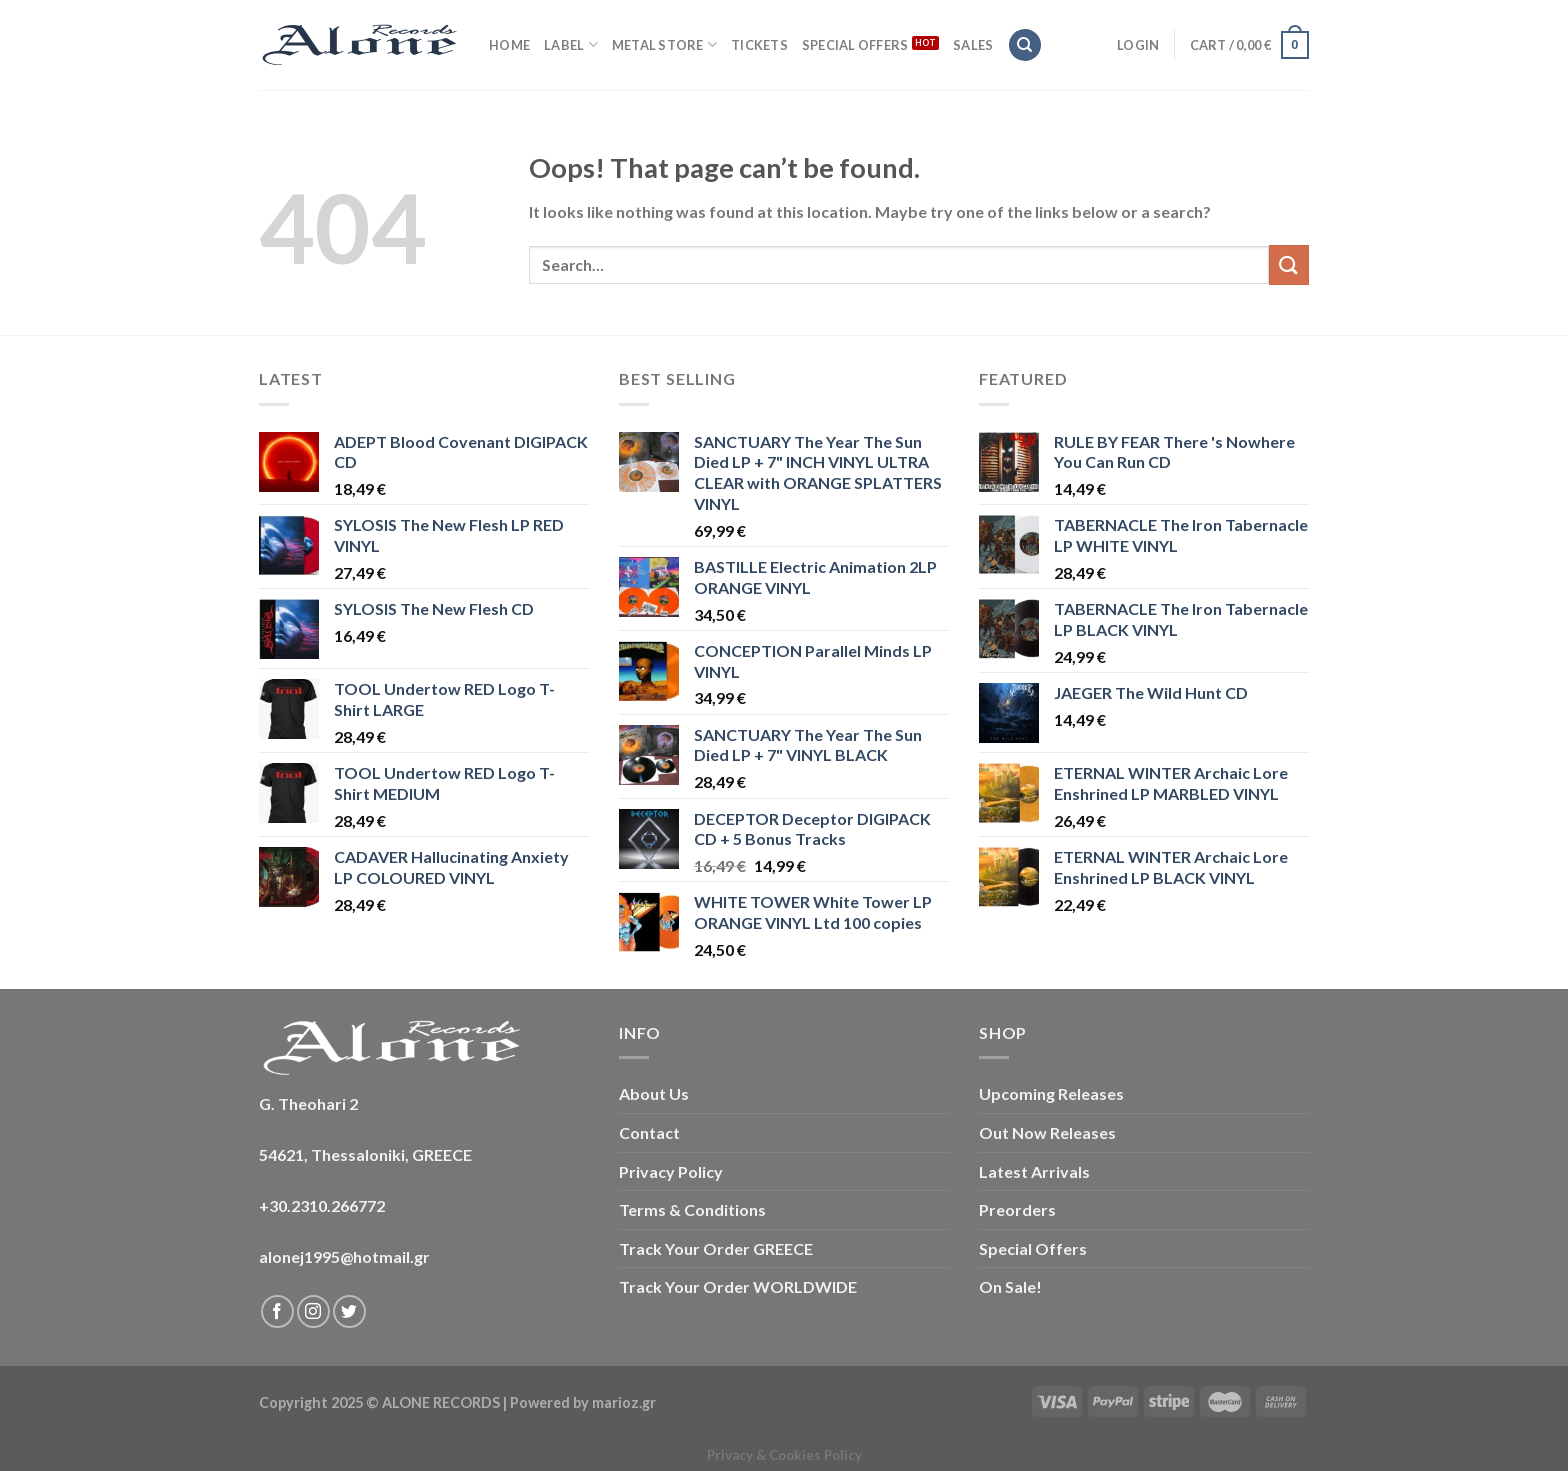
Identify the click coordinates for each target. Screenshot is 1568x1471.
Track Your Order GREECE (716, 1248)
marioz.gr (624, 1402)
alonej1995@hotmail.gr (344, 1256)
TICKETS (759, 45)
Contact (649, 1132)
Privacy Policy (671, 1171)
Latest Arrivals (1034, 1171)
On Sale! (1010, 1286)
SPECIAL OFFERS (855, 45)
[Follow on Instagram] (313, 1311)
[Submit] (1289, 264)
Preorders (1017, 1209)
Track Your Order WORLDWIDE (738, 1286)
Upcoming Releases (1051, 1093)
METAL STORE (664, 44)
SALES (973, 45)
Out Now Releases (1047, 1132)
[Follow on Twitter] (349, 1311)
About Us (654, 1093)
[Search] (1025, 45)
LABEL (571, 44)
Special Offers (1033, 1248)
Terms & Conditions (692, 1209)
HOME (509, 45)
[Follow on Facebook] (277, 1311)
